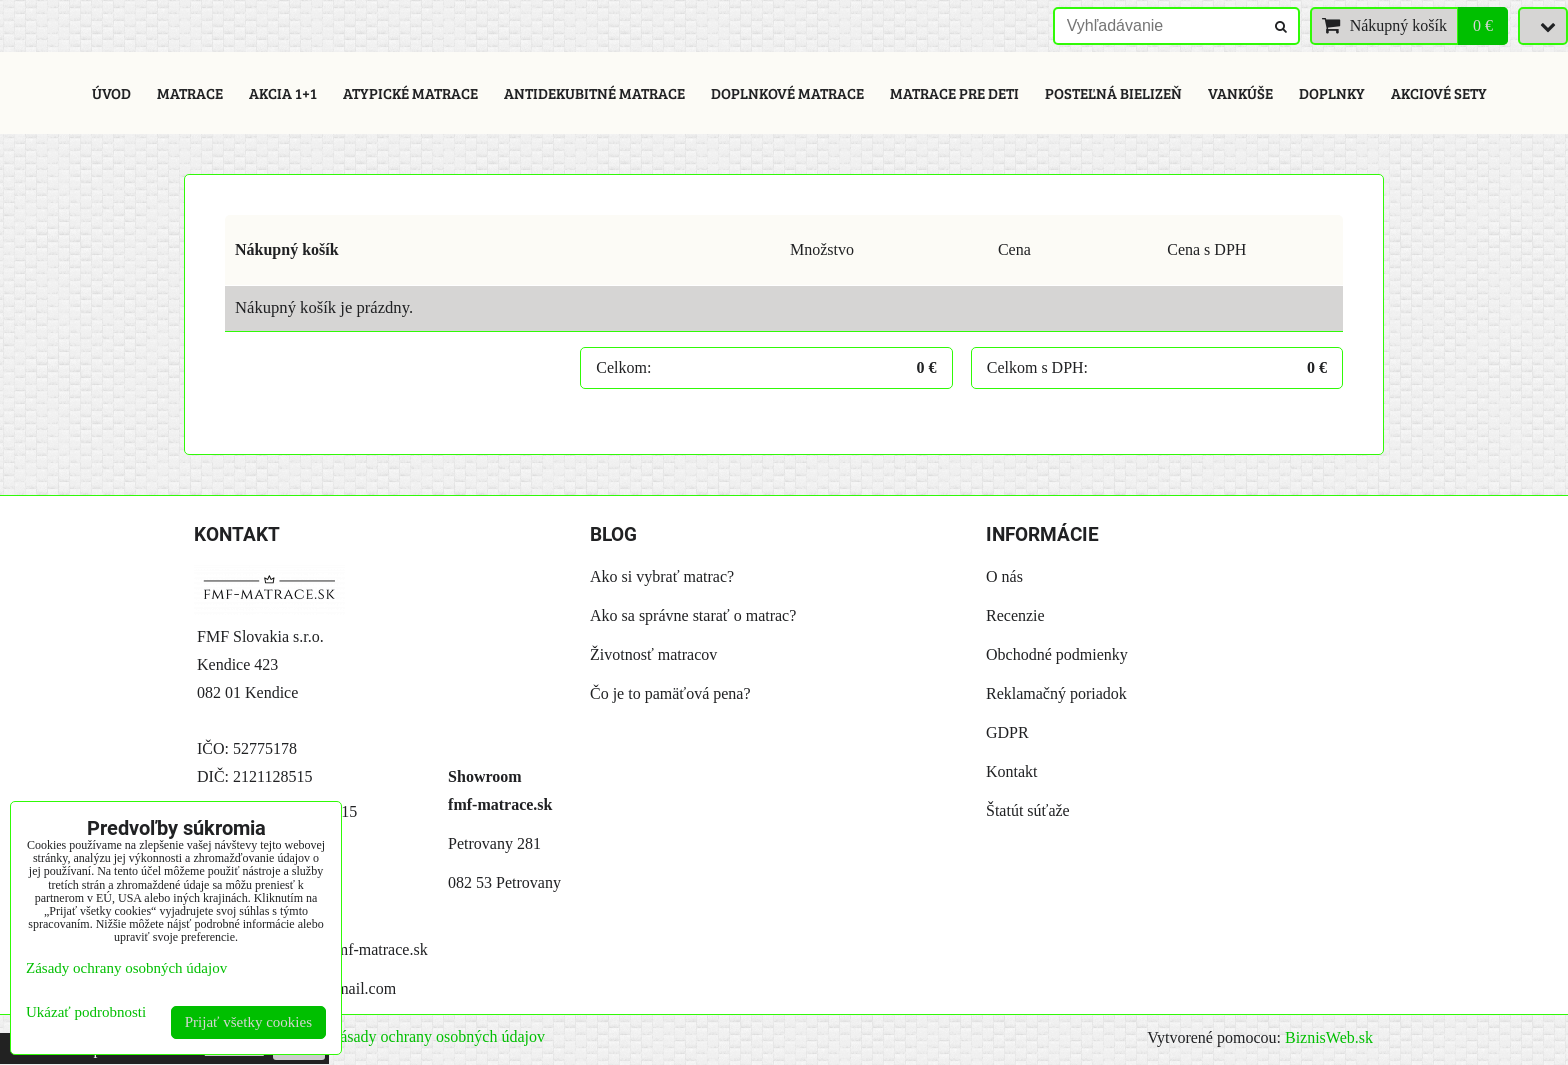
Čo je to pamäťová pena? (670, 693)
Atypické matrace (410, 93)
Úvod (111, 93)
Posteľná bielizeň (1113, 93)
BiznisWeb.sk (1329, 1037)
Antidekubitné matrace (594, 93)
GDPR (1007, 732)
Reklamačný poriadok (1056, 693)
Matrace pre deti (954, 93)
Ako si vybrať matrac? (662, 576)
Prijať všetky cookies (248, 1022)
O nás (1004, 576)
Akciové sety (1439, 93)
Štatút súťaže (1028, 810)
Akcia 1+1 (283, 93)
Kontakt (1012, 771)
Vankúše (1240, 93)
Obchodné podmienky (1057, 654)
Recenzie (1015, 615)
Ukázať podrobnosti (86, 1012)
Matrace (190, 93)
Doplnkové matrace (787, 93)
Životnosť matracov (653, 654)
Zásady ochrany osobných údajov (437, 1036)
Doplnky (1332, 93)
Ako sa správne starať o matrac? (693, 615)
